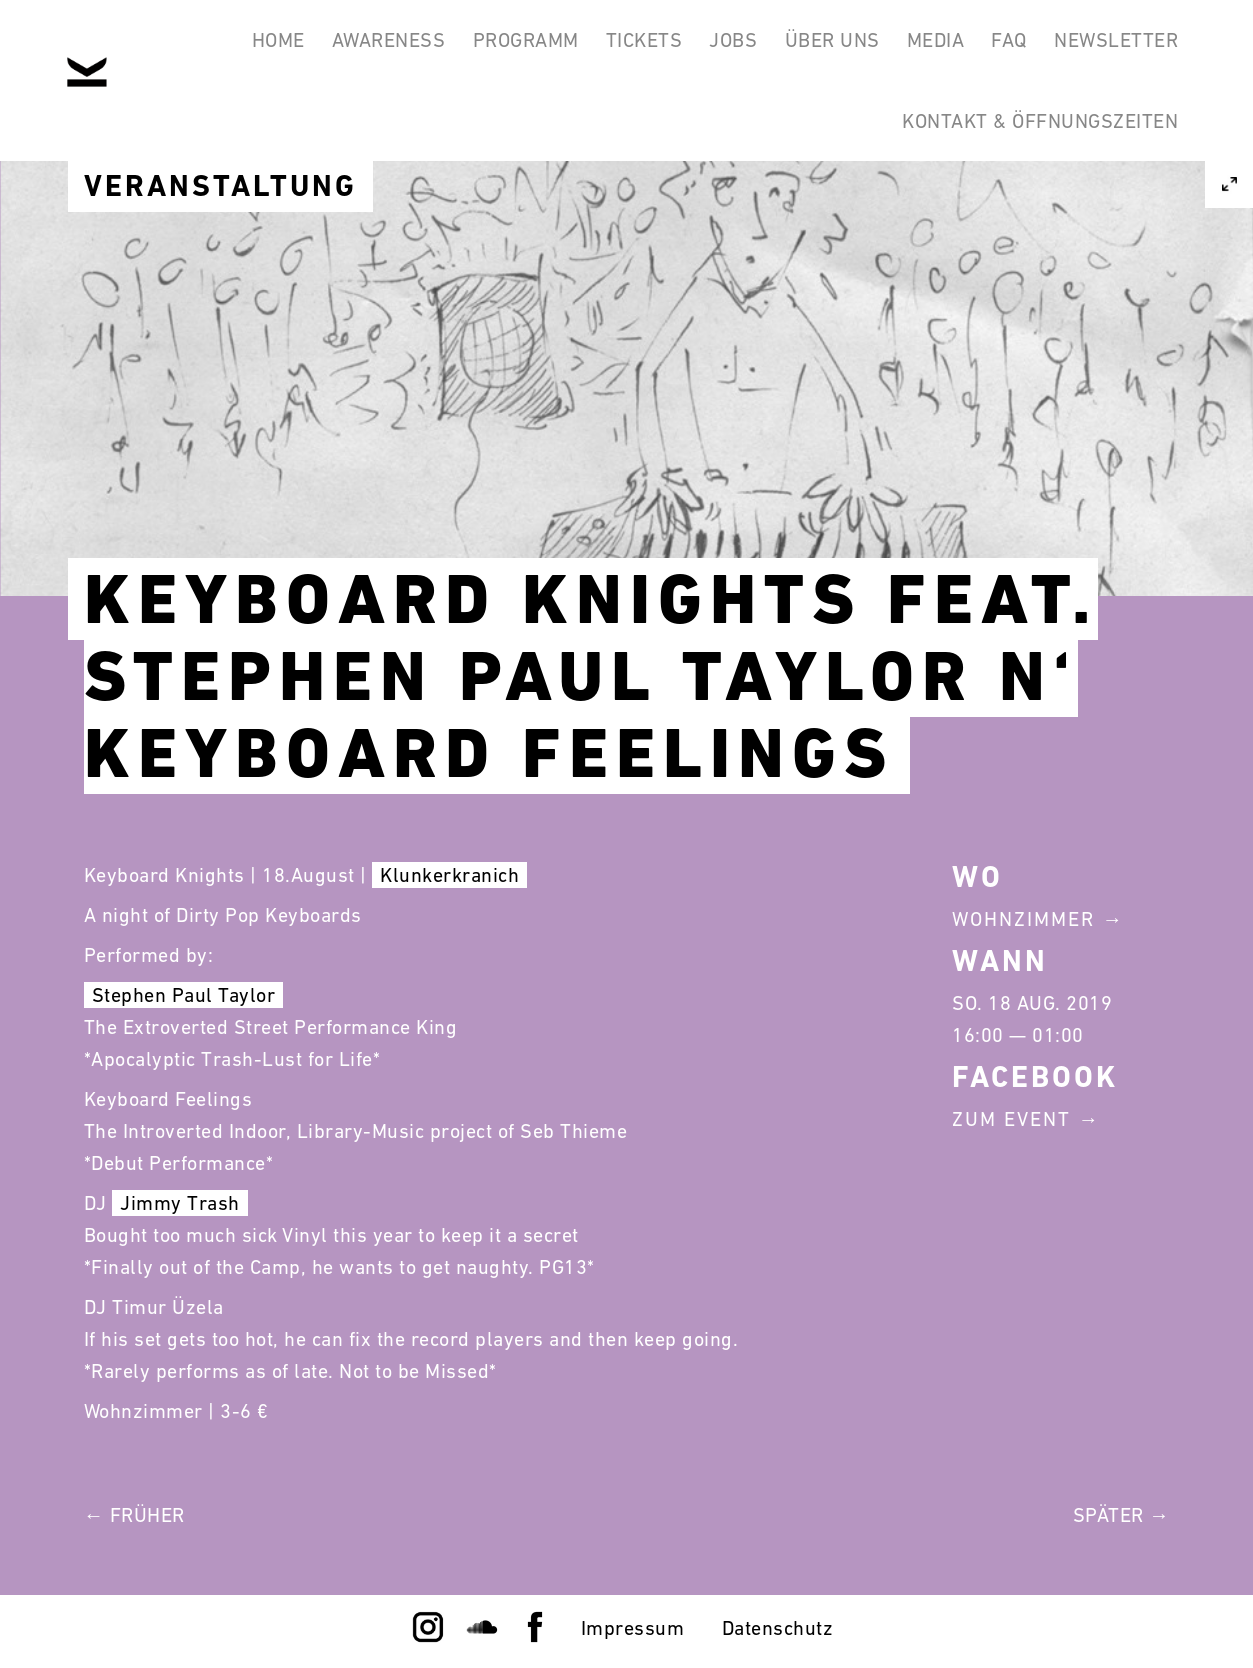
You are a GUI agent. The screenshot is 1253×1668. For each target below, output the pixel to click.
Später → (1121, 1515)
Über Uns (796, 48)
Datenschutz (778, 1628)
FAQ (994, 48)
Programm (459, 48)
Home (190, 48)
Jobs (687, 48)
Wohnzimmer (1023, 919)
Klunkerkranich (449, 875)
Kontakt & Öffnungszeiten (1035, 144)
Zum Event (1011, 1119)
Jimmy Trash (180, 1203)
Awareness (312, 48)
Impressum (633, 1628)
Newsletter (1111, 48)
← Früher (134, 1515)
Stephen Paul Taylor (184, 995)
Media (910, 48)
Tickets (587, 48)
